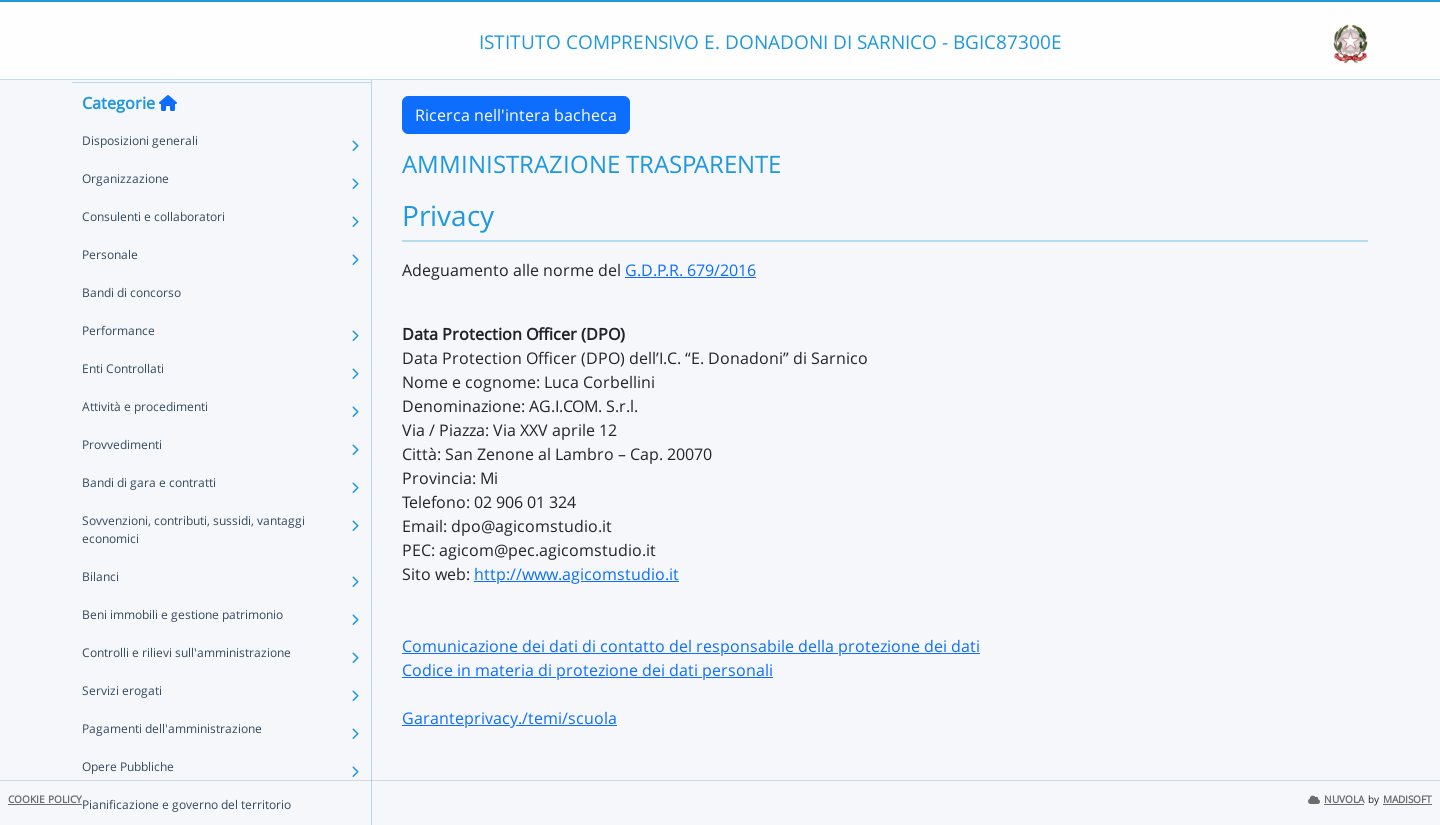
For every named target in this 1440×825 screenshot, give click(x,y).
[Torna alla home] (168, 141)
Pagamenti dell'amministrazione (172, 766)
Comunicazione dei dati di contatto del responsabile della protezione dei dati (691, 646)
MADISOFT (1407, 799)
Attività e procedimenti (145, 444)
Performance (118, 368)
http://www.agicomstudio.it (576, 574)
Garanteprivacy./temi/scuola (509, 718)
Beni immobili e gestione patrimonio (182, 652)
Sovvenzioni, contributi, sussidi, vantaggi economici (193, 567)
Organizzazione (125, 216)
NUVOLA (1336, 799)
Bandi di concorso (131, 330)
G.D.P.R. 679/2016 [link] (690, 270)
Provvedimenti (122, 482)
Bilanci (100, 614)
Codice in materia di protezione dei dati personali (587, 670)
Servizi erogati (122, 728)
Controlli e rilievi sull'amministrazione (186, 690)
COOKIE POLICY (45, 799)
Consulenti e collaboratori (153, 254)
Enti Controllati (123, 406)
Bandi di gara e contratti (149, 520)
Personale (110, 292)
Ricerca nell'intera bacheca (516, 115)
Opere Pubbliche (128, 804)
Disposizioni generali (140, 178)
